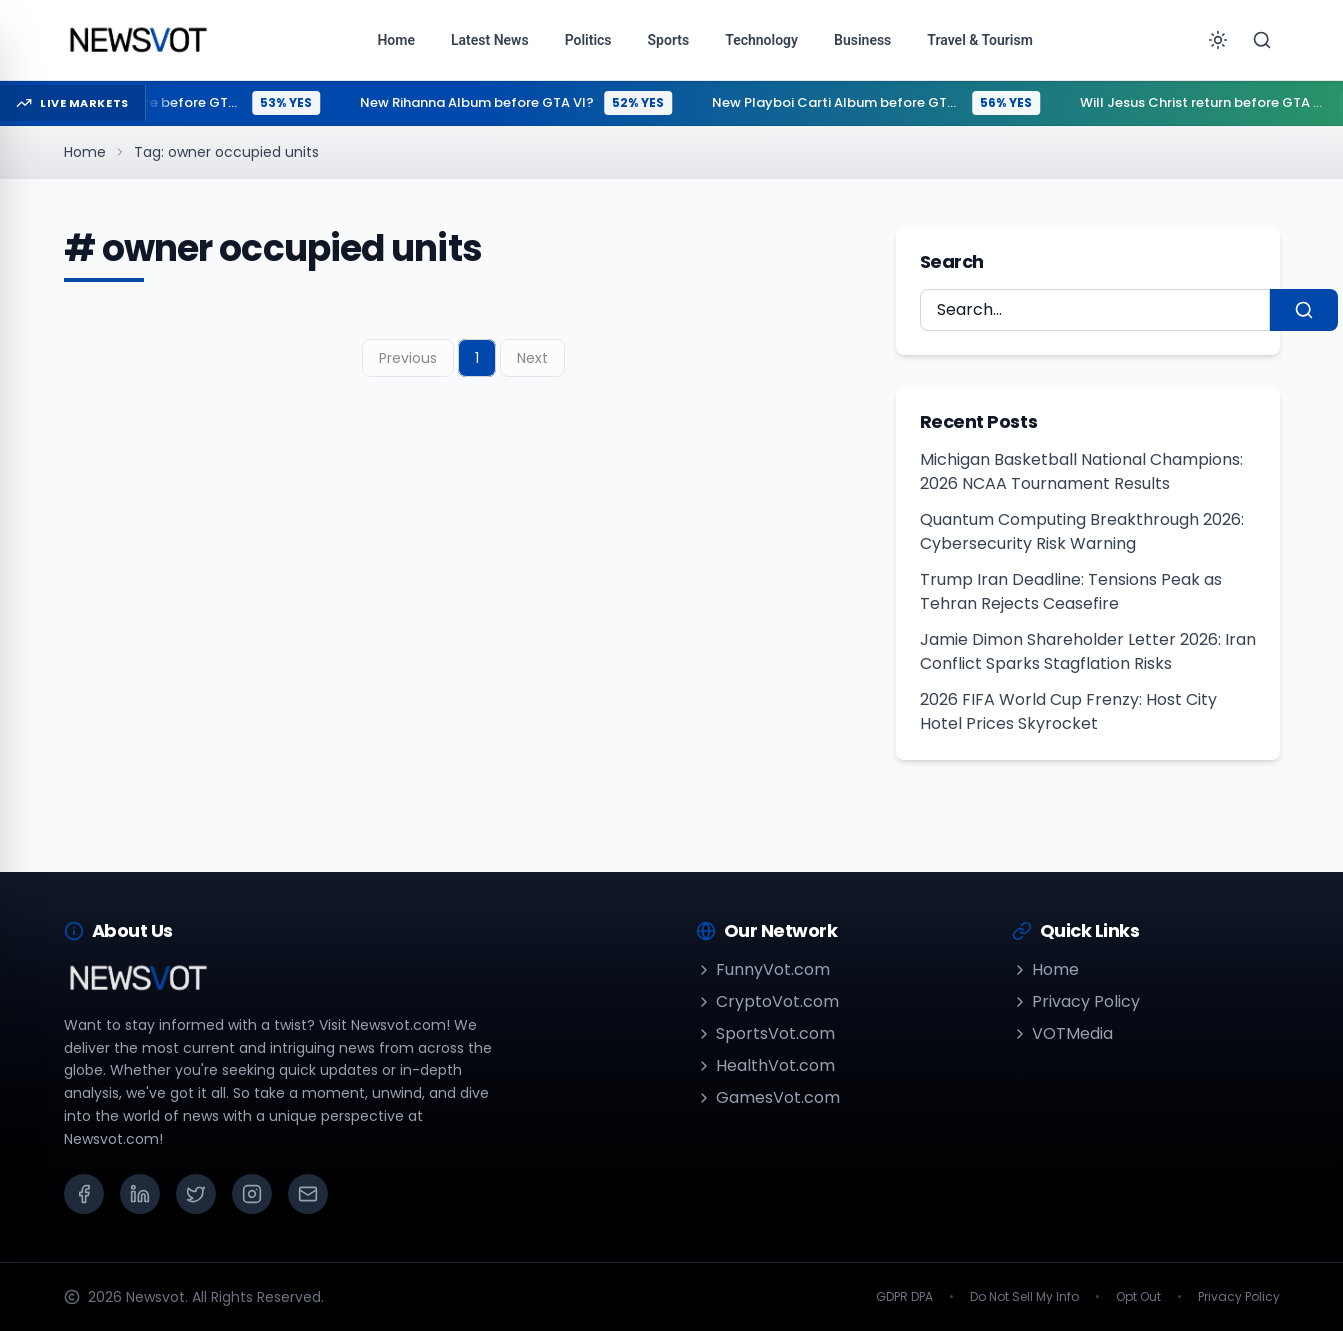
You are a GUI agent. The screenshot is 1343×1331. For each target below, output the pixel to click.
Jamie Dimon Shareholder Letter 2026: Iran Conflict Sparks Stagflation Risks (1088, 651)
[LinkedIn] (140, 1194)
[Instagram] (252, 1194)
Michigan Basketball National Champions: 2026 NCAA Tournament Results (1081, 471)
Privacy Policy (1076, 1001)
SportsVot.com (765, 1033)
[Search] (1262, 40)
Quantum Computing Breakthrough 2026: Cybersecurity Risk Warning (1082, 531)
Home (85, 152)
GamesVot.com (768, 1097)
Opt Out (1138, 1297)
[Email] (308, 1194)
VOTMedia (1062, 1033)
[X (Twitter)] (196, 1194)
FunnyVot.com (763, 969)
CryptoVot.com (767, 1001)
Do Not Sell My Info (1024, 1297)
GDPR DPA (904, 1297)
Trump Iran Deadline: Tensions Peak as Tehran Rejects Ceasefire (1071, 591)
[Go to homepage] (137, 40)
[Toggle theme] (1218, 40)
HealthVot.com (765, 1065)
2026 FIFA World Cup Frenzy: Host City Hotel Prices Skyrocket (1068, 711)
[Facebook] (84, 1194)
